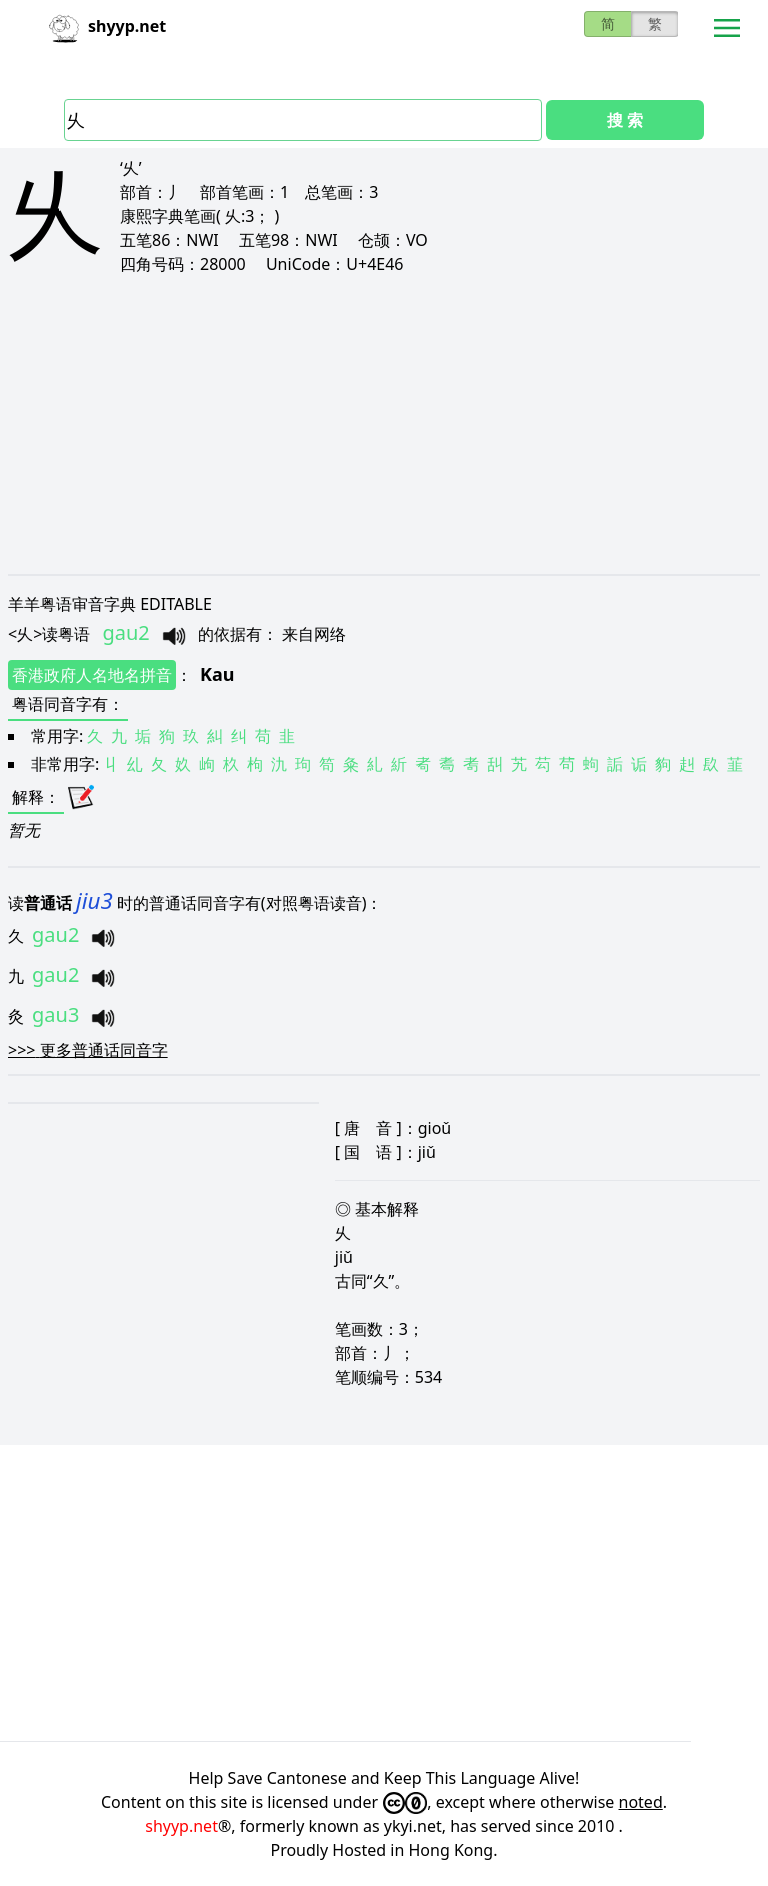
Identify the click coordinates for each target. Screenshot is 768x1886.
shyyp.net (181, 1826)
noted (641, 1802)
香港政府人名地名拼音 (92, 675)
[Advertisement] (384, 424)
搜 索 (625, 120)
